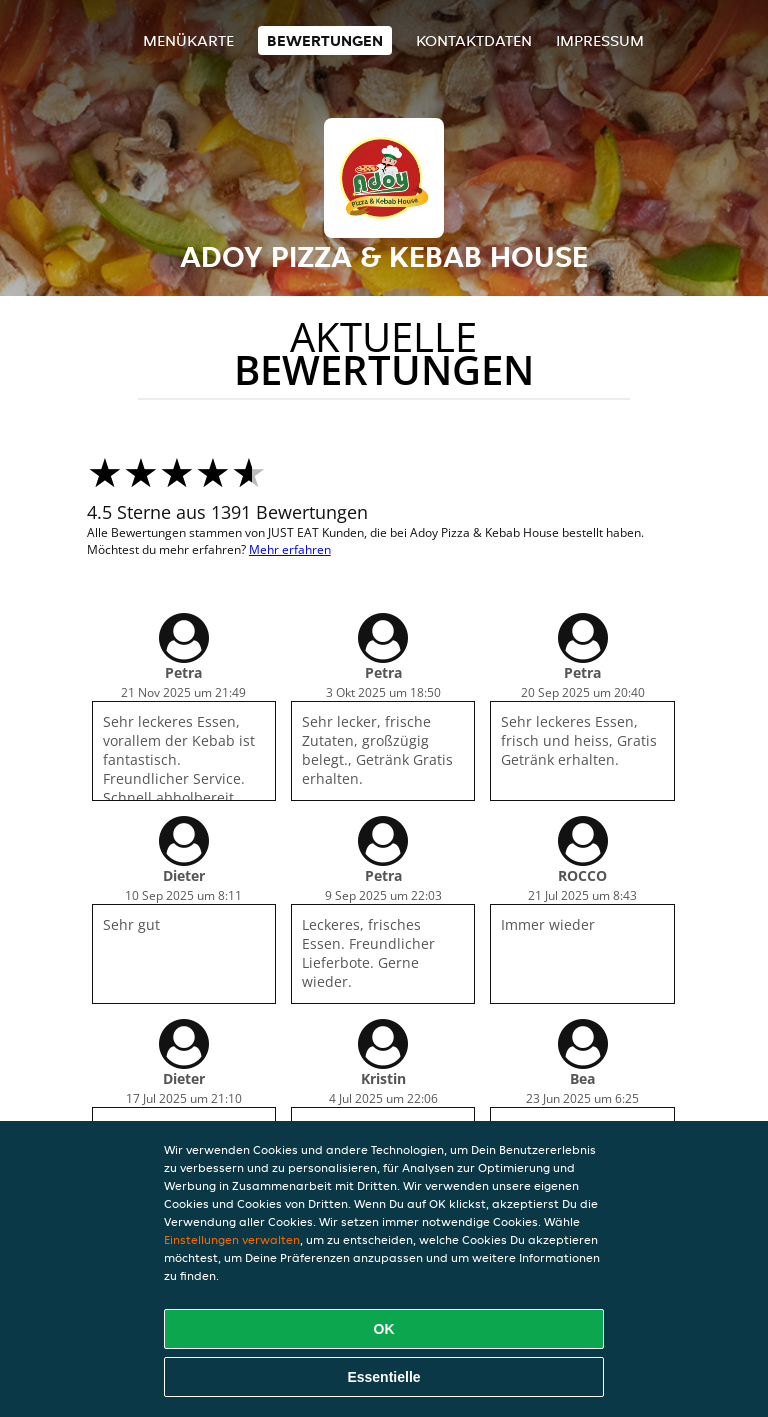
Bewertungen (325, 40)
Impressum (600, 40)
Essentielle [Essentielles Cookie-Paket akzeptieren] (383, 1377)
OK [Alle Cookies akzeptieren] (384, 1329)
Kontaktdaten (474, 40)
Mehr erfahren (290, 549)
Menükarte (188, 40)
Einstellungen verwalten (232, 1239)
